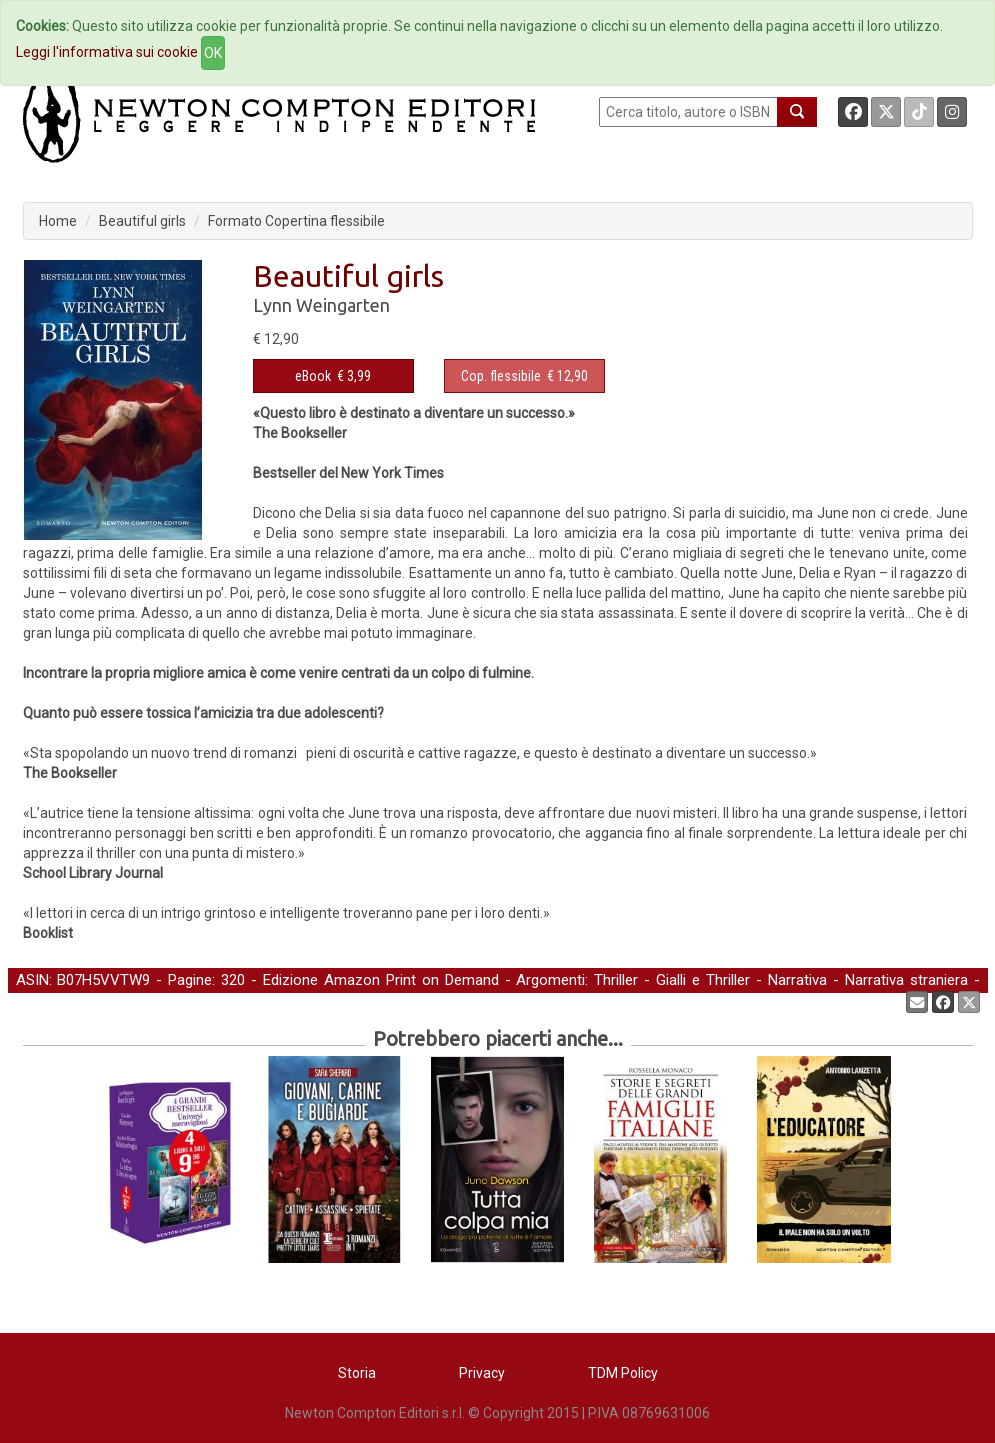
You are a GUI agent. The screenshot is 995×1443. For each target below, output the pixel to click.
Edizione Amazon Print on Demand (381, 980)
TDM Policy (623, 1373)
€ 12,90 (524, 376)
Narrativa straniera (906, 980)
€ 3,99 (333, 376)
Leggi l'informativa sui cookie (107, 52)
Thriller (616, 980)
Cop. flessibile (501, 376)
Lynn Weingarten (321, 305)
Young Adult (56, 1001)
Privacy (482, 1373)
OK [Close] (213, 53)
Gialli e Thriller (703, 980)
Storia (357, 1373)
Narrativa (797, 980)
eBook (313, 376)
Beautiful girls (142, 221)
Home (58, 221)
